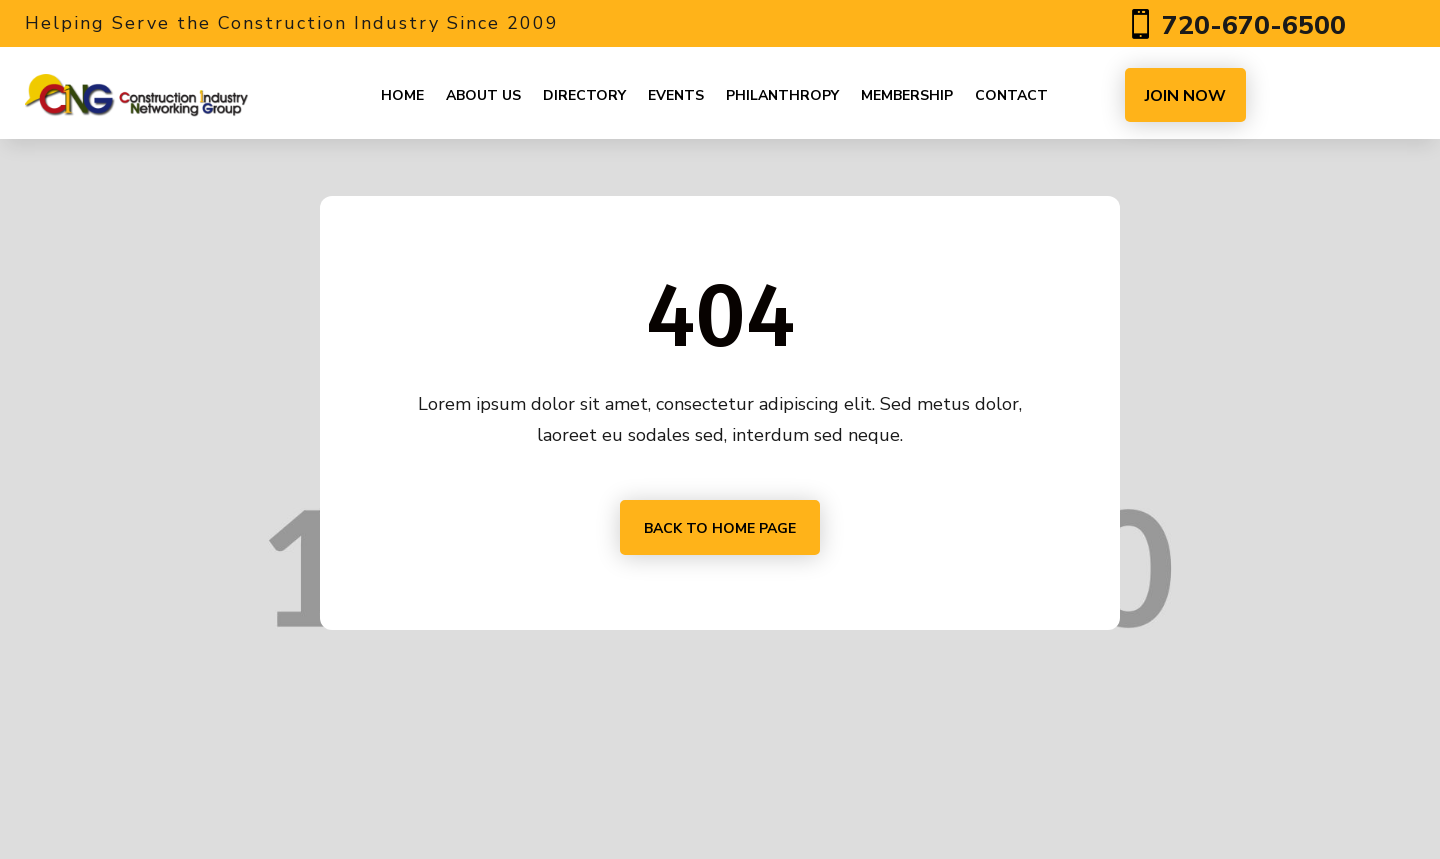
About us (483, 95)
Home (402, 95)
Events (676, 95)
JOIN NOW (1185, 96)
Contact (1011, 95)
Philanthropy (782, 95)
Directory (584, 95)
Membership (907, 95)
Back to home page (720, 528)
